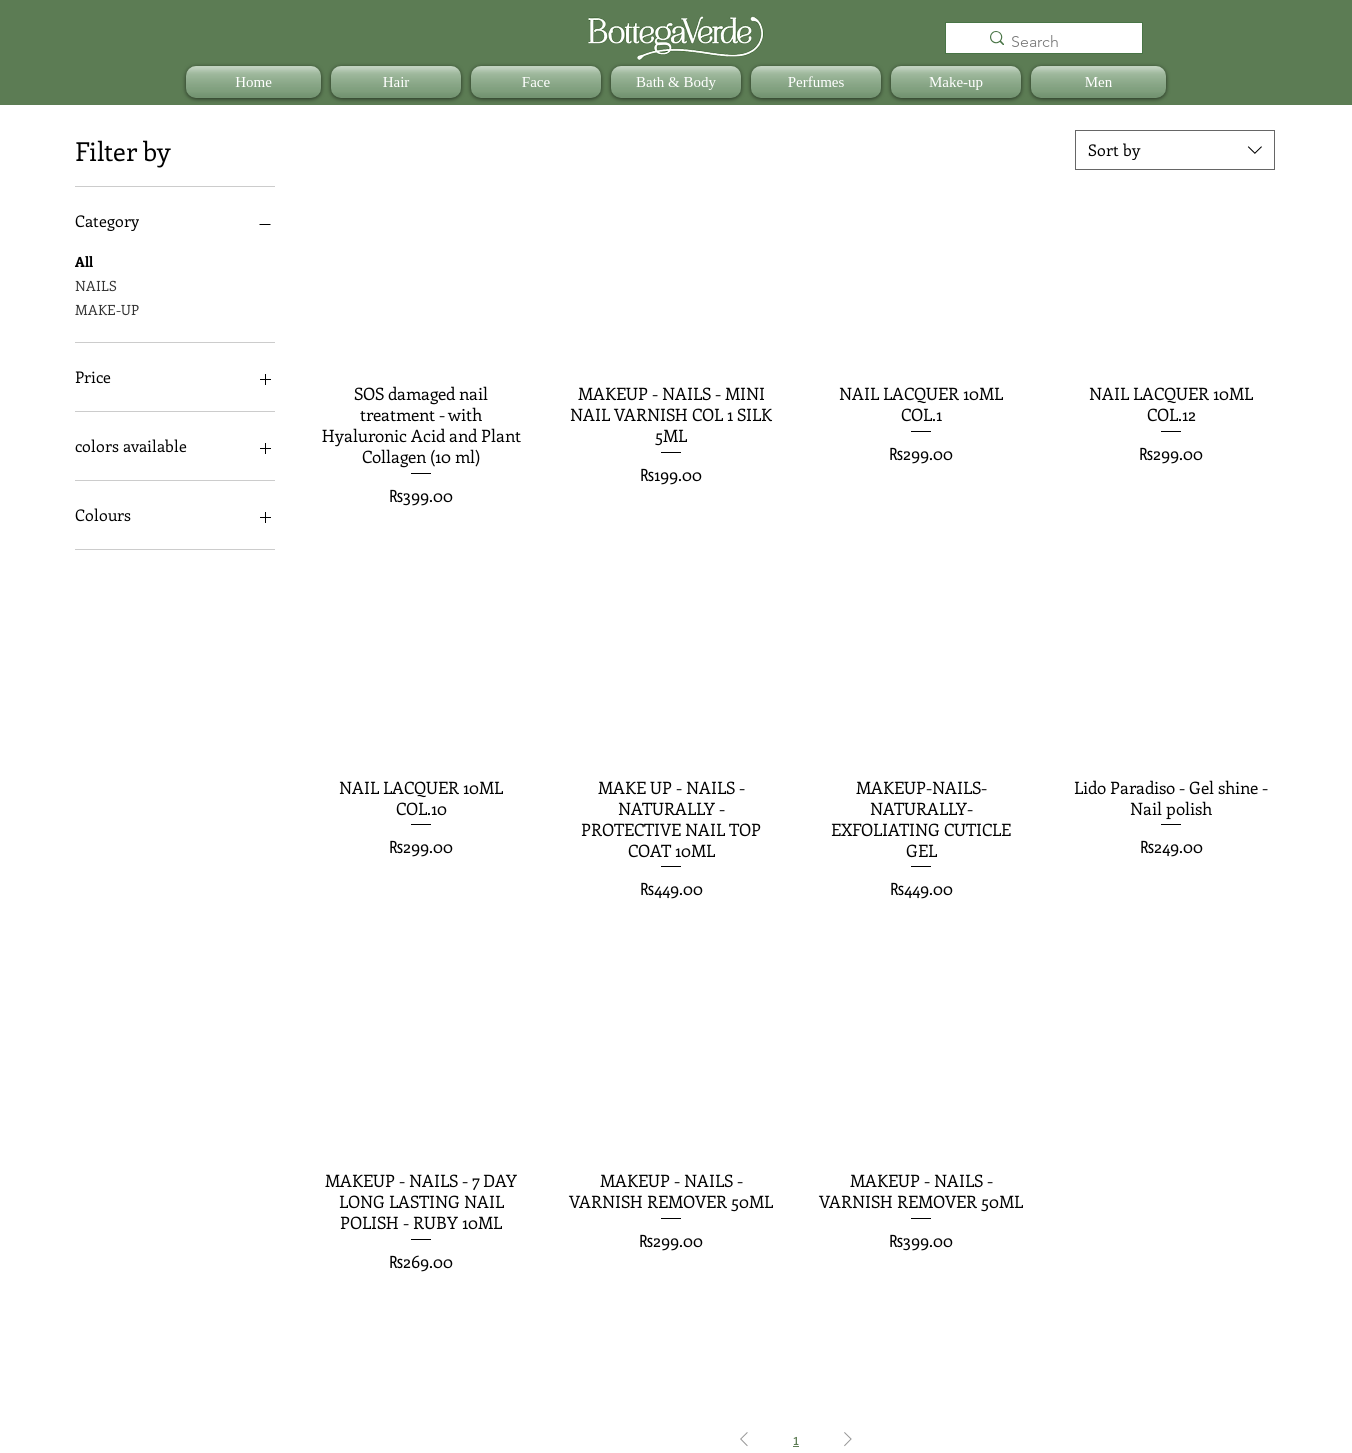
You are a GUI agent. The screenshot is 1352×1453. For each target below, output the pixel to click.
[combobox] (1175, 150)
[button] (396, 82)
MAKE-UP (107, 308)
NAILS (96, 284)
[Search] (1055, 42)
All (84, 260)
